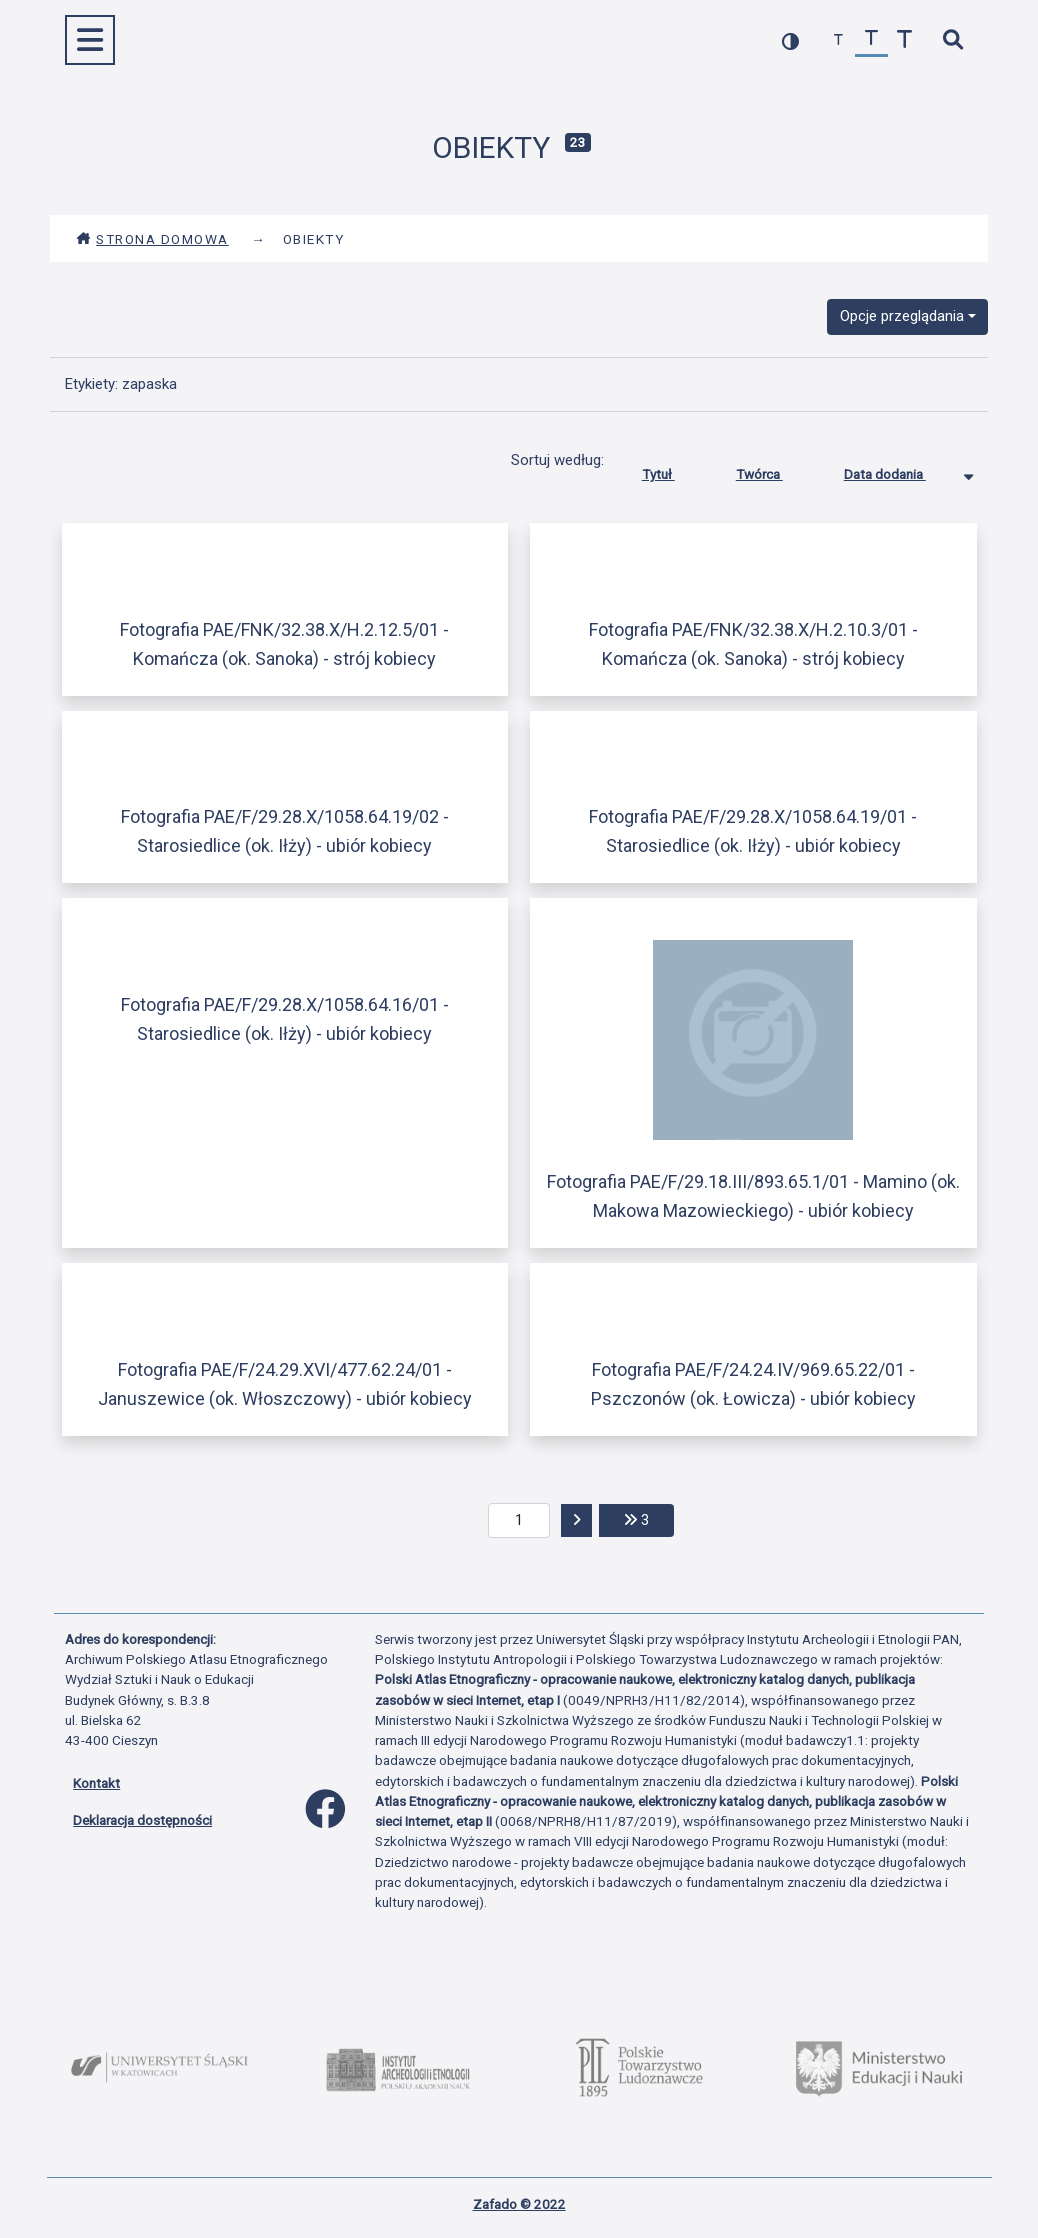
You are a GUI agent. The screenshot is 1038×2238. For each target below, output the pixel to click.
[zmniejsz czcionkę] (838, 40)
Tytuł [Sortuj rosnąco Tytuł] (673, 470)
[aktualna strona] (519, 1521)
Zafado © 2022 (519, 2204)
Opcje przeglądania (902, 316)
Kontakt (96, 1783)
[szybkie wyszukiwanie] (952, 40)
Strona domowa (152, 239)
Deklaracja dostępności (142, 1820)
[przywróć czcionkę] (871, 40)
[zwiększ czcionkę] (904, 40)
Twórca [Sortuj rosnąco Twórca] (774, 470)
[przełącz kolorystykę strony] (790, 40)
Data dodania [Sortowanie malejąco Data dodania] (900, 470)
